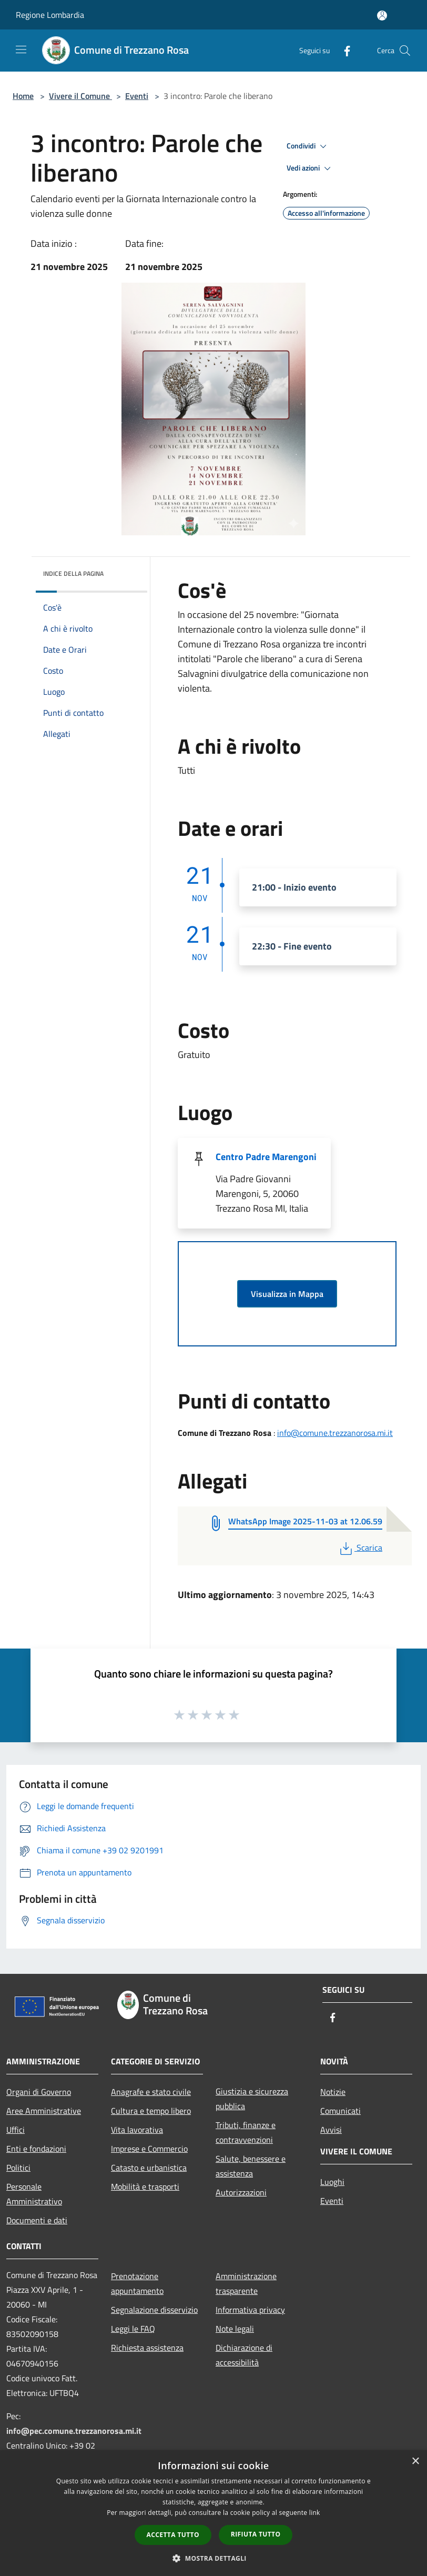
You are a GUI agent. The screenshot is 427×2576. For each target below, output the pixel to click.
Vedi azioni (310, 168)
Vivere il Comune (80, 95)
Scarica (360, 1547)
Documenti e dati (36, 2220)
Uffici (15, 2129)
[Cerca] (405, 50)
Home (23, 95)
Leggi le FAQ (133, 2328)
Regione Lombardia (50, 14)
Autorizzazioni (241, 2192)
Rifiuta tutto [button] (256, 2534)
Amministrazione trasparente (246, 2283)
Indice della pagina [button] (73, 573)
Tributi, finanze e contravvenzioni (246, 2132)
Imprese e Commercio (149, 2148)
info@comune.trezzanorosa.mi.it (335, 1432)
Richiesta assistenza (147, 2347)
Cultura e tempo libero (151, 2110)
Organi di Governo (38, 2091)
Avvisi (331, 2129)
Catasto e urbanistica (149, 2167)
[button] (213, 2558)
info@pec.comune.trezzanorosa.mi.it (73, 2430)
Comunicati (340, 2110)
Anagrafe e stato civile (151, 2091)
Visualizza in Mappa (287, 1293)
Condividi (308, 146)
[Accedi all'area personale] (382, 15)
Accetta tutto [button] (173, 2534)
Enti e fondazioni (36, 2148)
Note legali (235, 2328)
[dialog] (213, 2513)
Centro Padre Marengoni (266, 1157)
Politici (18, 2167)
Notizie (332, 2091)
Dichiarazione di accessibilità (244, 2355)
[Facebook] (342, 50)
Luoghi (332, 2181)
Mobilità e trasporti (145, 2186)
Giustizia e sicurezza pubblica (252, 2098)
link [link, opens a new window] (314, 2512)
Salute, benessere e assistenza (251, 2166)
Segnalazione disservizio (154, 2309)
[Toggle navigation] (21, 49)
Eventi (136, 95)
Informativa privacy (250, 2309)
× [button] (415, 2461)
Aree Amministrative (43, 2110)
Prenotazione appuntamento (137, 2283)
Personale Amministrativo (34, 2194)
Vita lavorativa (137, 2129)
